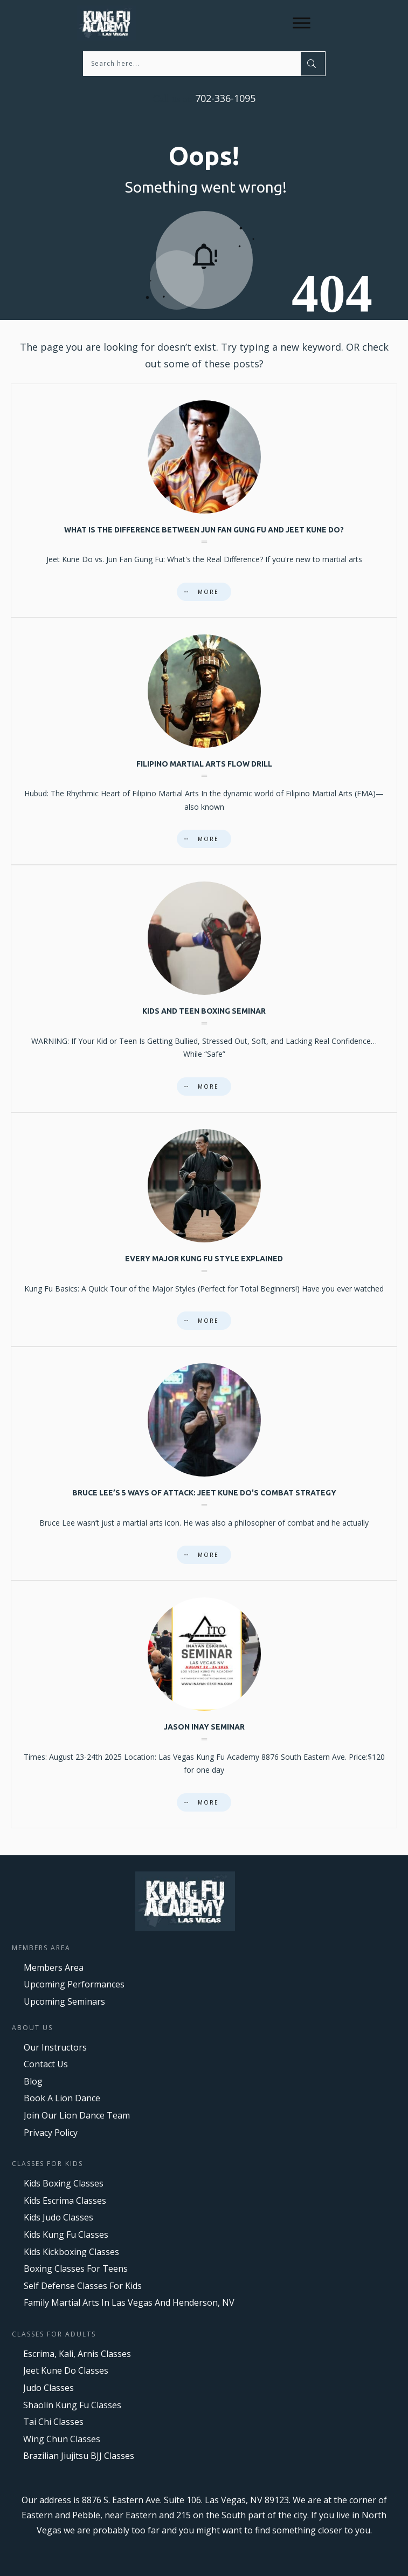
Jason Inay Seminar (204, 1704)
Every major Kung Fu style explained (204, 1229)
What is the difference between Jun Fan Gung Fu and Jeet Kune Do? (204, 500)
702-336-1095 (223, 98)
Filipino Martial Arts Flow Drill (204, 741)
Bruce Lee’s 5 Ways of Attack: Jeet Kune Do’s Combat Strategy (204, 1463)
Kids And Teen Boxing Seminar (204, 988)
